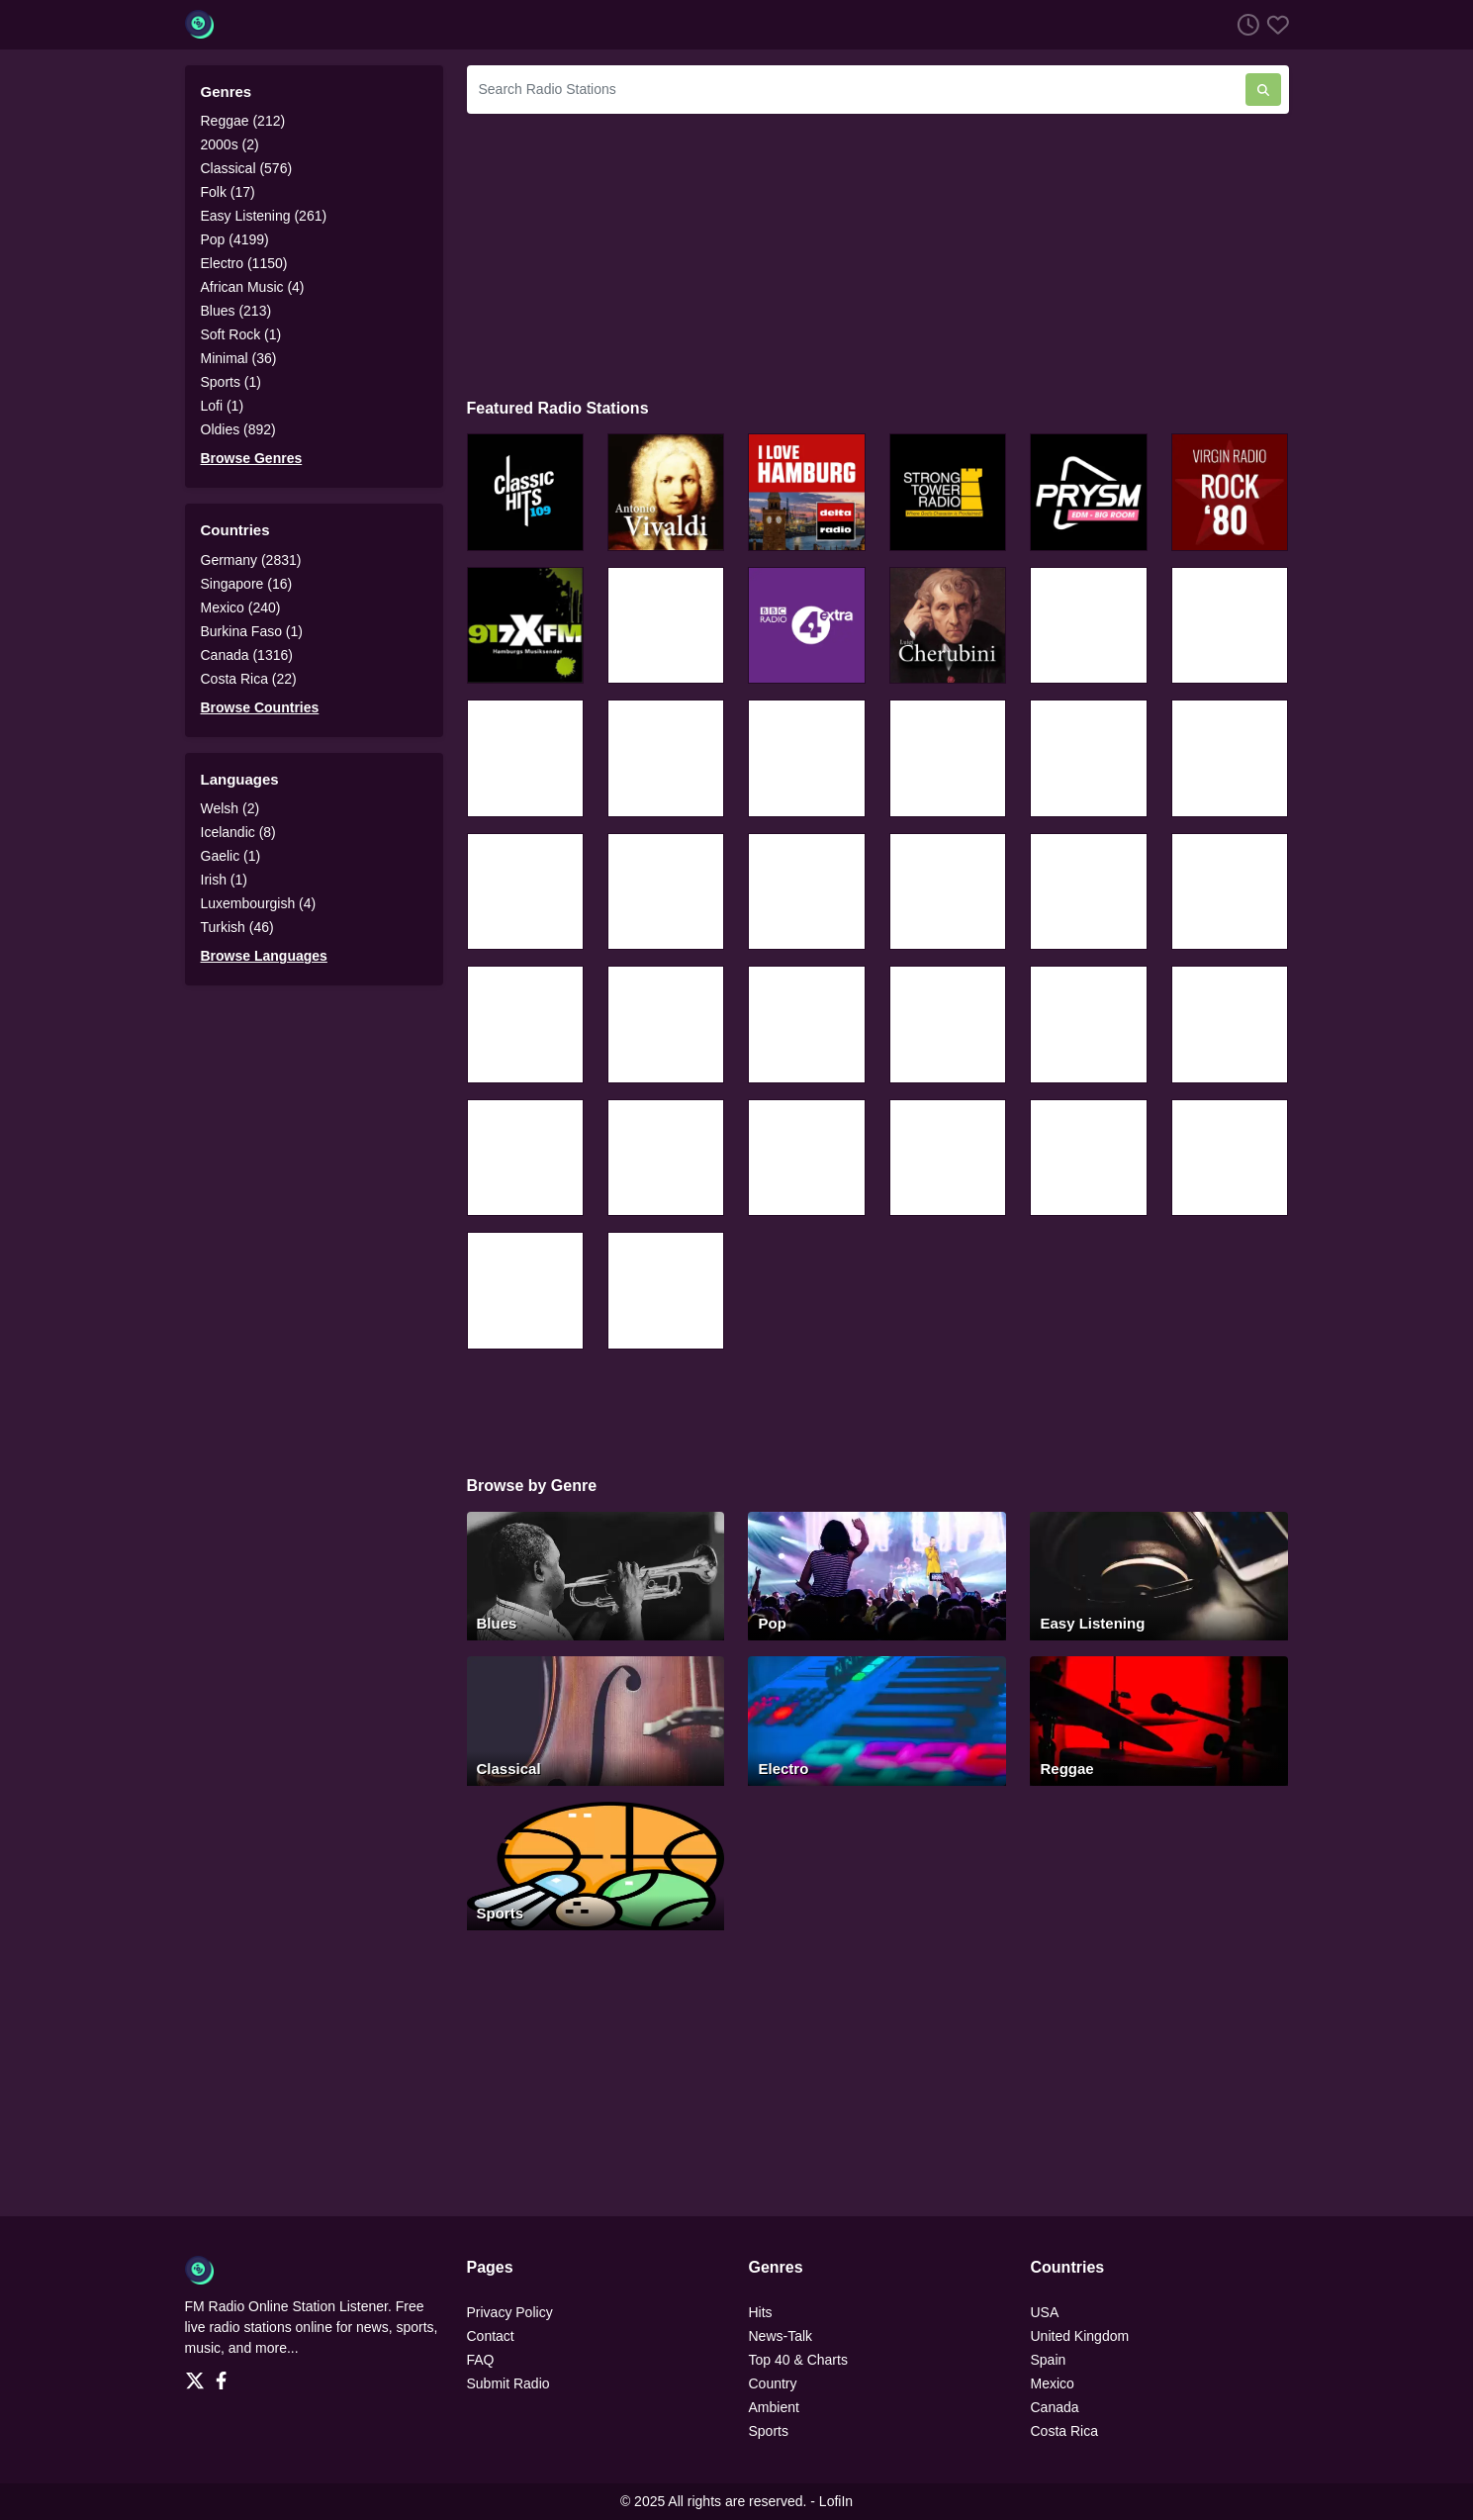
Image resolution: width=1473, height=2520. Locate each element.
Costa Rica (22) (249, 679)
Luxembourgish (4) (259, 903)
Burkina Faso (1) (252, 631)
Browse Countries (260, 707)
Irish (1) (224, 879)
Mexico (1052, 2383)
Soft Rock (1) (241, 334)
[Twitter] (199, 2374)
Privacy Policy (510, 2312)
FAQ (481, 2360)
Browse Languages (264, 956)
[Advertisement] (878, 253)
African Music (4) (253, 287)
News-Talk (781, 2336)
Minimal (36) (239, 358)
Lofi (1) (222, 406)
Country (773, 2383)
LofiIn (836, 2501)
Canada (1055, 2407)
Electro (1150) (244, 263)
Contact (490, 2336)
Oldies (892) (238, 429)
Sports (768, 2431)
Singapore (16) (247, 584)
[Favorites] (1274, 24)
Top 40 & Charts (798, 2360)
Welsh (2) (230, 808)
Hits (761, 2312)
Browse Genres (252, 458)
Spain (1048, 2360)
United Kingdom (1080, 2336)
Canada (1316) (247, 655)
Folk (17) (228, 192)
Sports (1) (231, 382)
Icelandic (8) (238, 832)
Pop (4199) (235, 239)
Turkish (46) (237, 927)
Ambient (774, 2407)
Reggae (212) (243, 121)
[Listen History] (1244, 24)
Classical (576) (247, 168)
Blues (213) (236, 311)
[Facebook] (225, 2374)
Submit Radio (508, 2383)
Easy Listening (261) (264, 216)
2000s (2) (230, 144)
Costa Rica (1064, 2431)
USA (1045, 2312)
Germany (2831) (251, 560)
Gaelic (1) (231, 856)
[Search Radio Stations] (856, 89)
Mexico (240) (241, 607)
